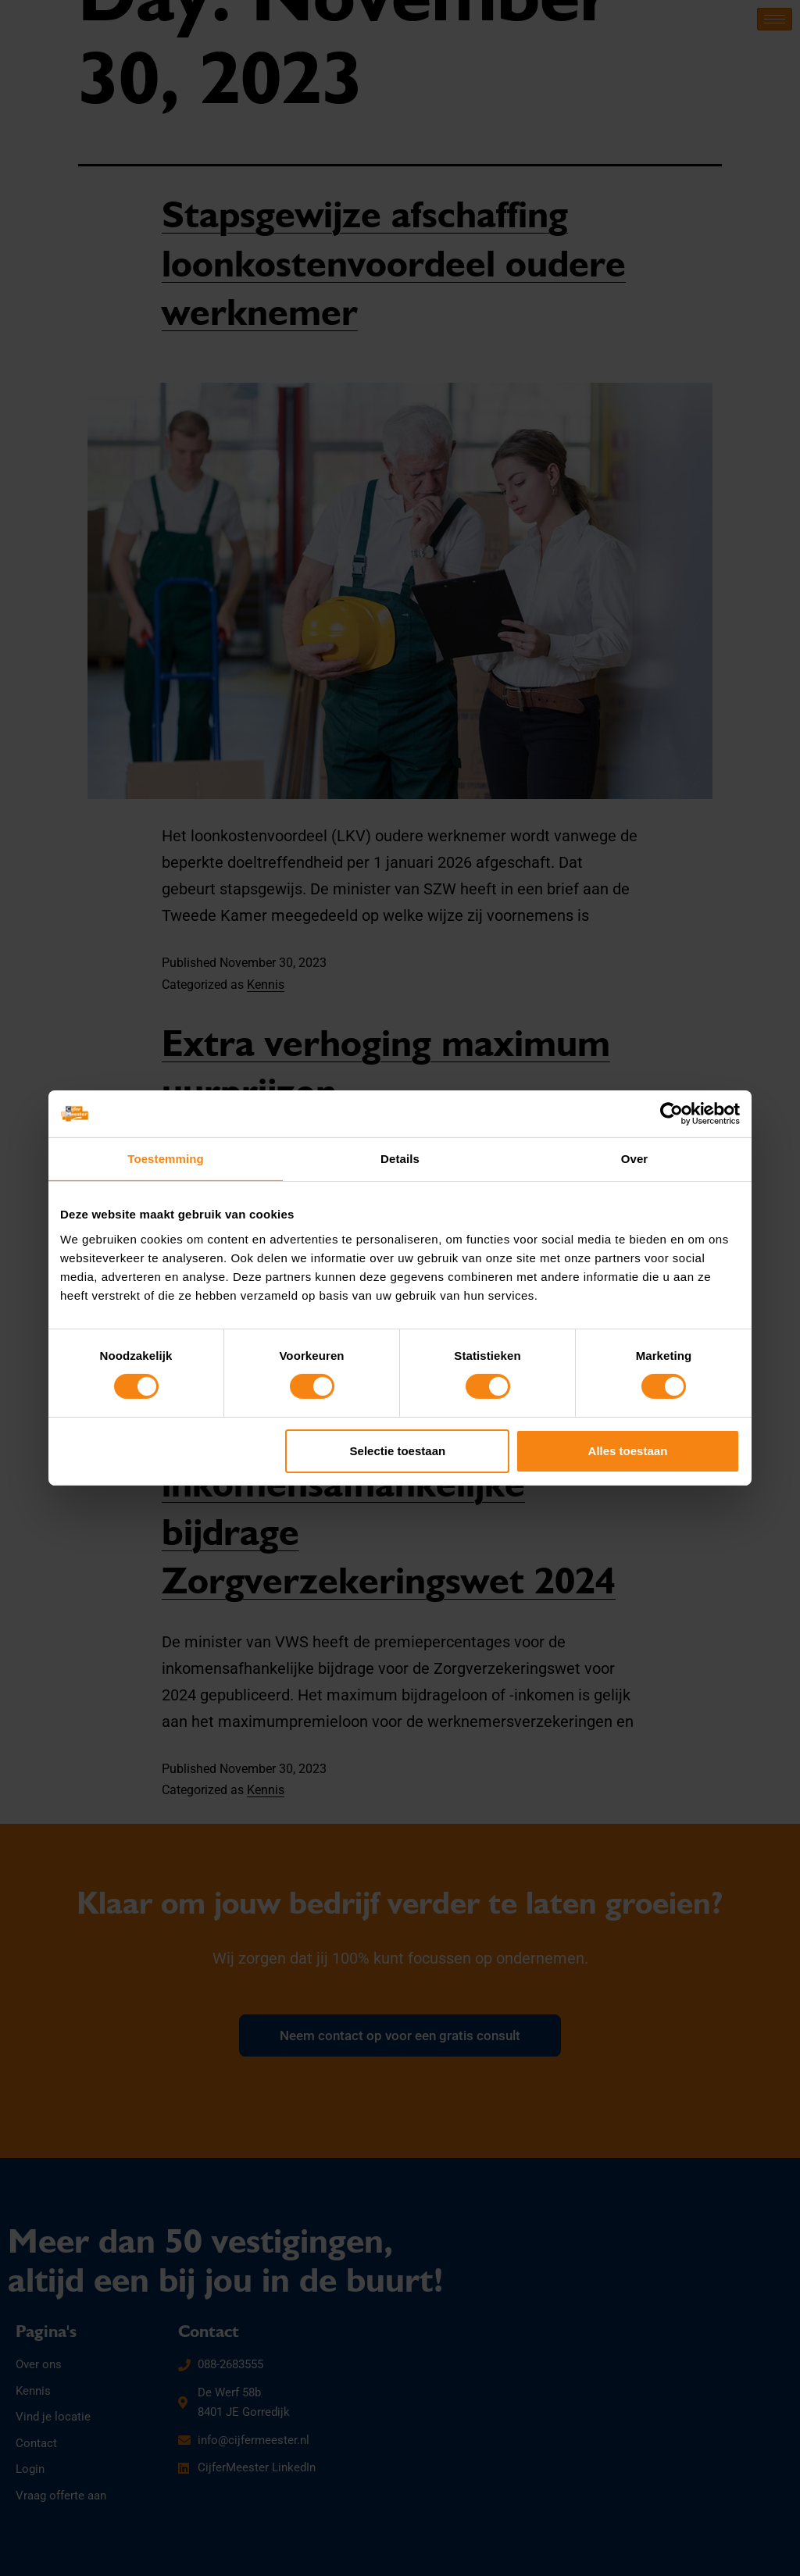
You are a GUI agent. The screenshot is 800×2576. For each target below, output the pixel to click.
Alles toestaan (628, 1450)
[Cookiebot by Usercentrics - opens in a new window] (671, 1114)
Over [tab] (634, 1158)
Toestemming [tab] (165, 1158)
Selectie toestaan (398, 1450)
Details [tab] (400, 1158)
